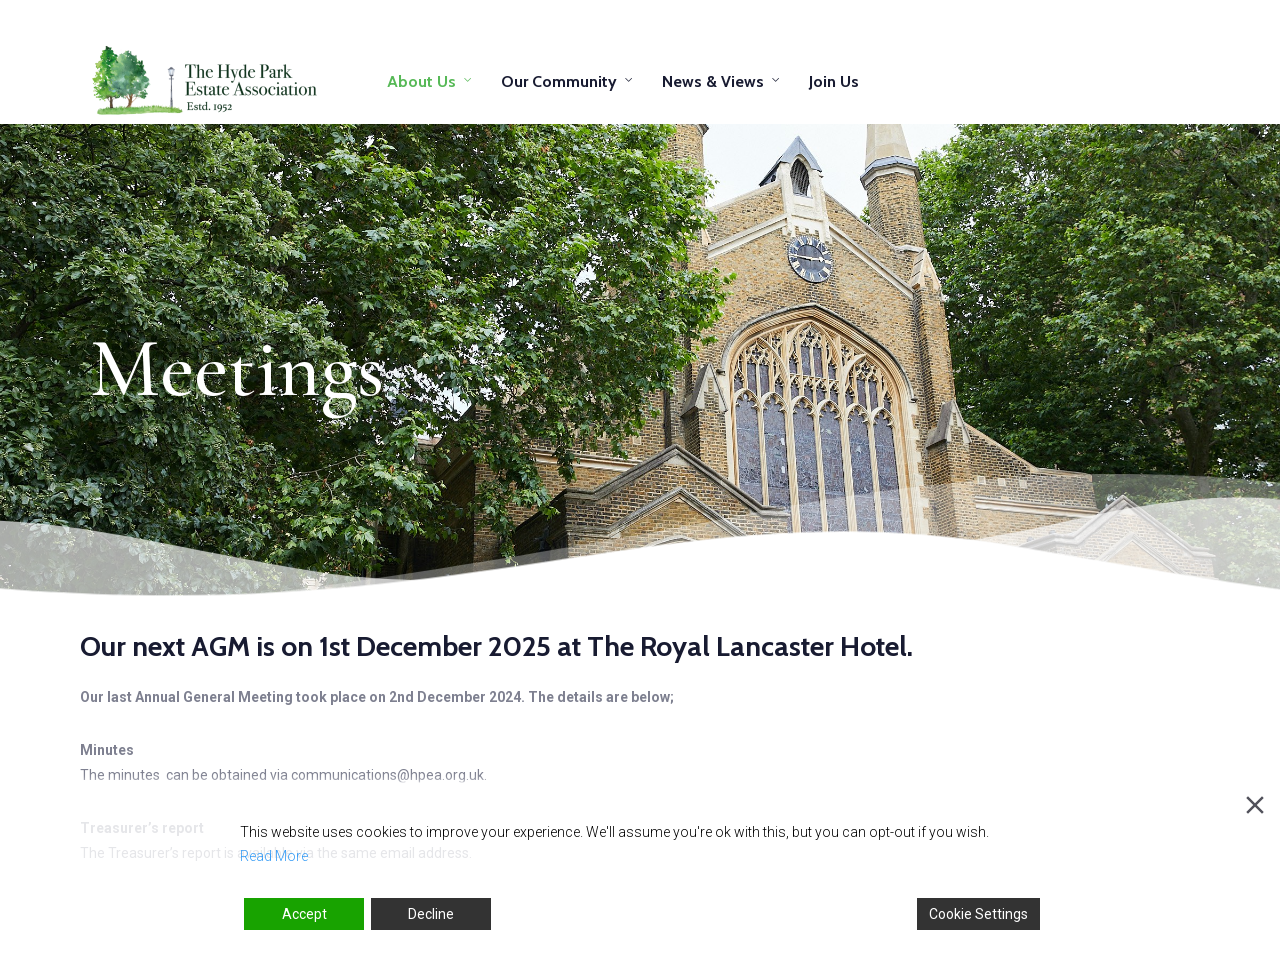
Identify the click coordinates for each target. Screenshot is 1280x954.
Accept (304, 914)
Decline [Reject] (431, 914)
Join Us (834, 81)
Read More (274, 856)
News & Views (713, 81)
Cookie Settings (978, 914)
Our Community (559, 81)
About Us (421, 81)
